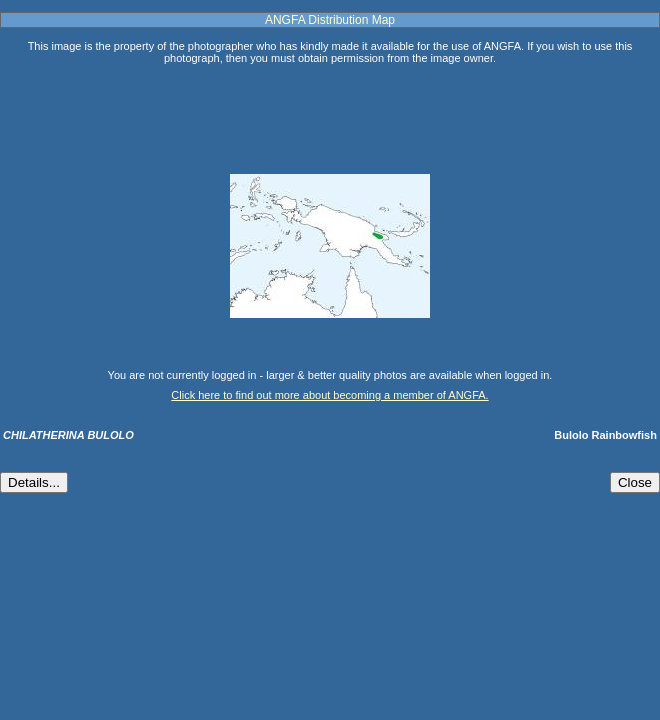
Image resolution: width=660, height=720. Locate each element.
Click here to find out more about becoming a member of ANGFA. (329, 395)
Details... (34, 482)
